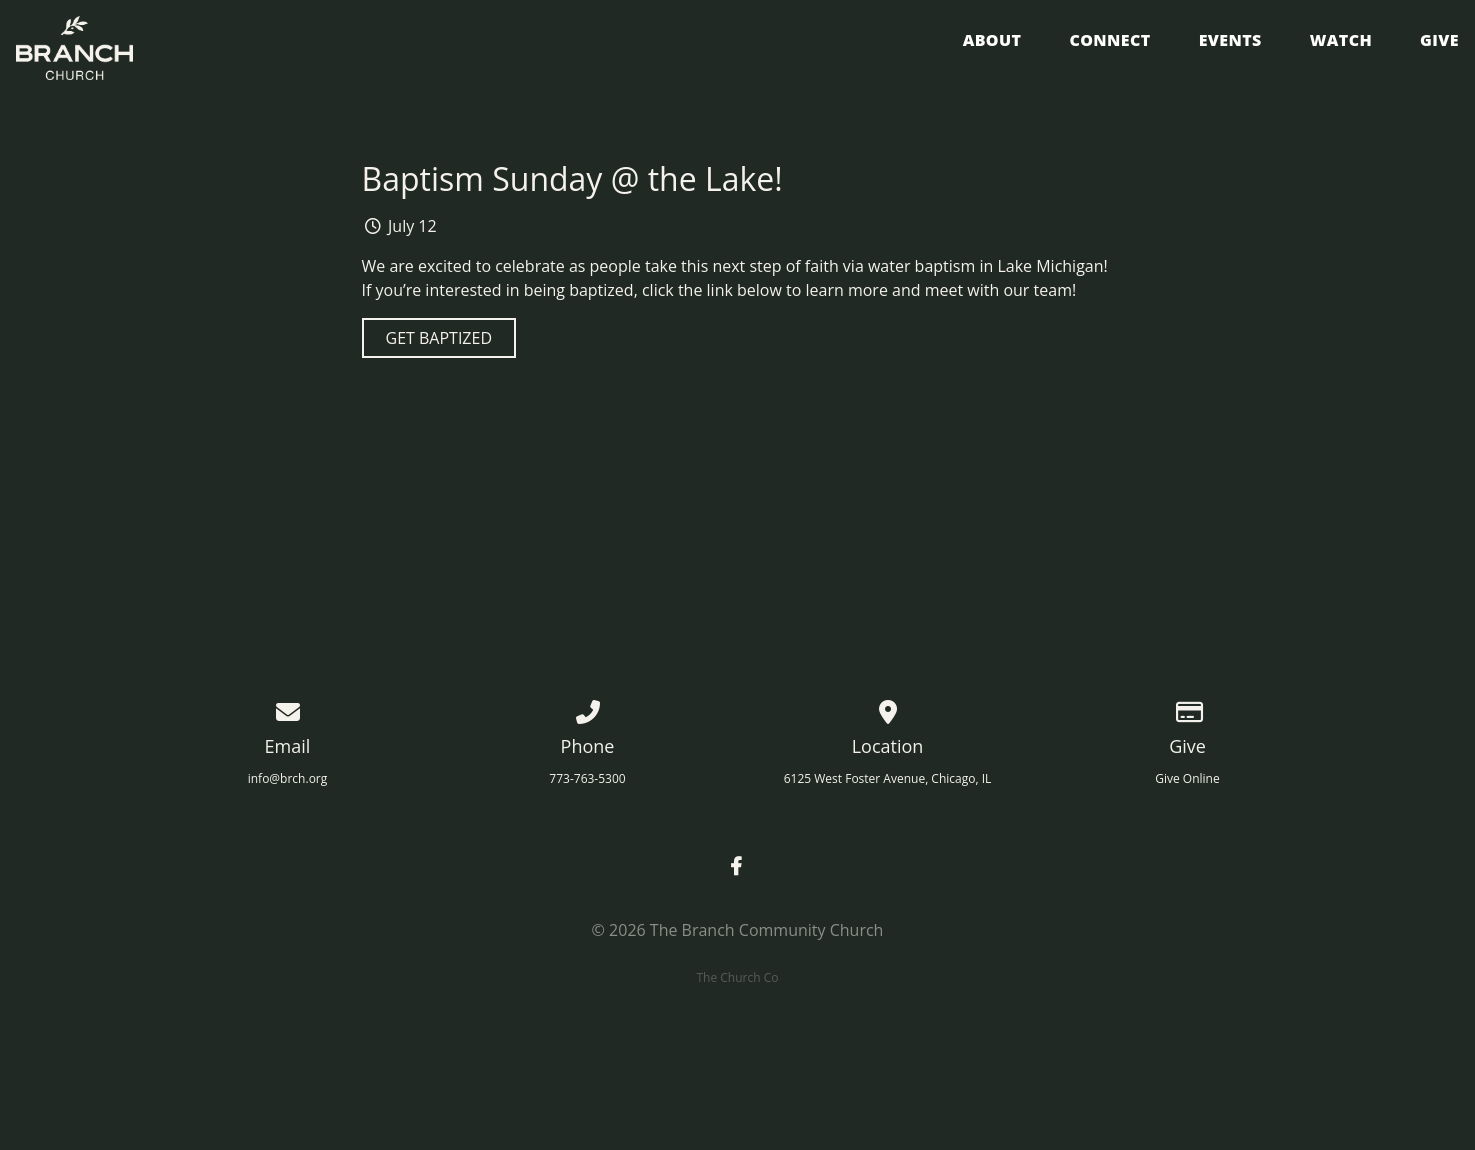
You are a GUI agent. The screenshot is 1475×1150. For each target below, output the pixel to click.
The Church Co (737, 977)
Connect (1109, 41)
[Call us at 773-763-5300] (588, 708)
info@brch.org (288, 778)
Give (1439, 41)
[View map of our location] (888, 708)
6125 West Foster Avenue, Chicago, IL (888, 778)
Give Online (1187, 778)
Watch (1341, 41)
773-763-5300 (587, 778)
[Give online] (1188, 708)
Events (1230, 41)
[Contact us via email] (288, 708)
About (992, 41)
